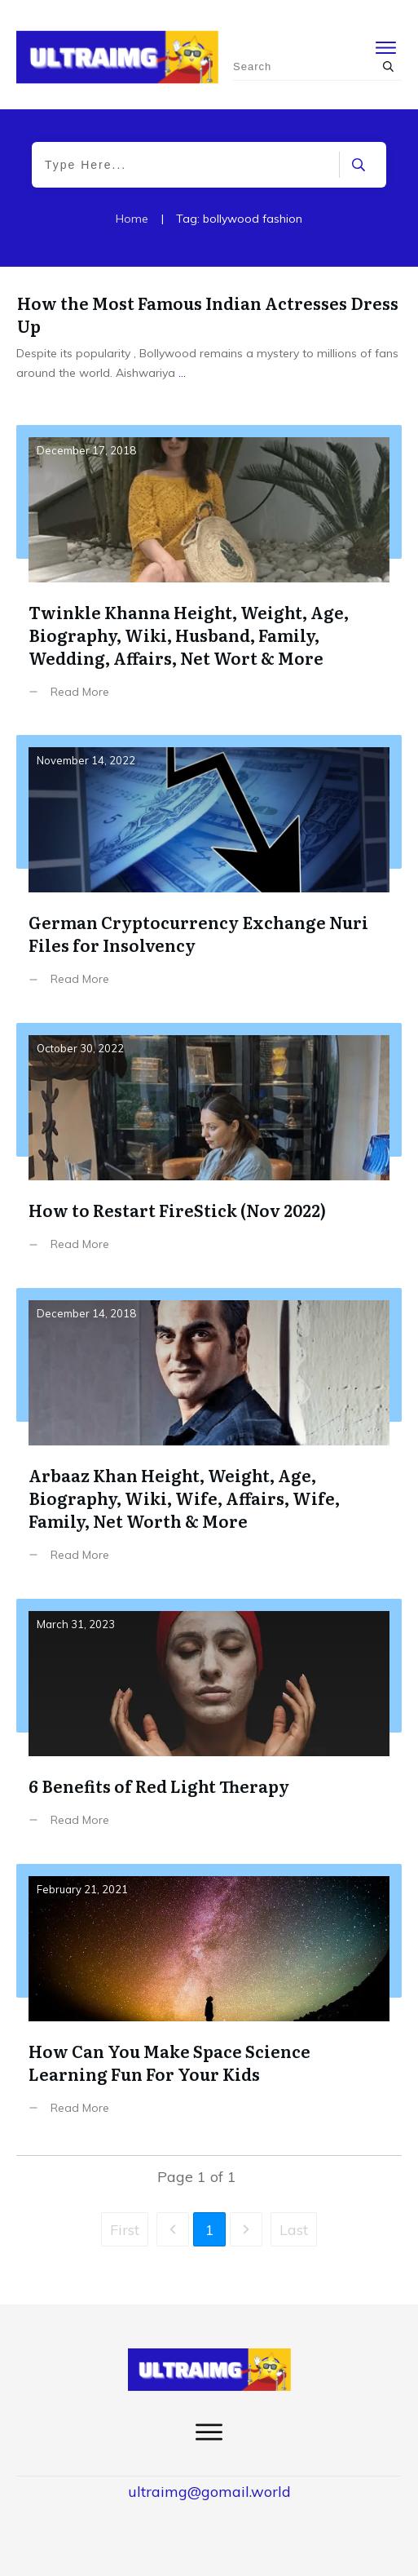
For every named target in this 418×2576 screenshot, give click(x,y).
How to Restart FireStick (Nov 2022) (209, 1149)
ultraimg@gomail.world (209, 2491)
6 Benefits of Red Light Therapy (209, 1725)
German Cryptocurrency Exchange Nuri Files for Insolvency (209, 873)
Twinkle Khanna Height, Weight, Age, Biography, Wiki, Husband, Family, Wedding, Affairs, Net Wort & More (209, 574)
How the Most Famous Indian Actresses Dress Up (207, 314)
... (182, 372)
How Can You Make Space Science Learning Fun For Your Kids (209, 2002)
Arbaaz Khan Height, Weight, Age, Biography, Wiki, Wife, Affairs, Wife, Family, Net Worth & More (209, 1437)
